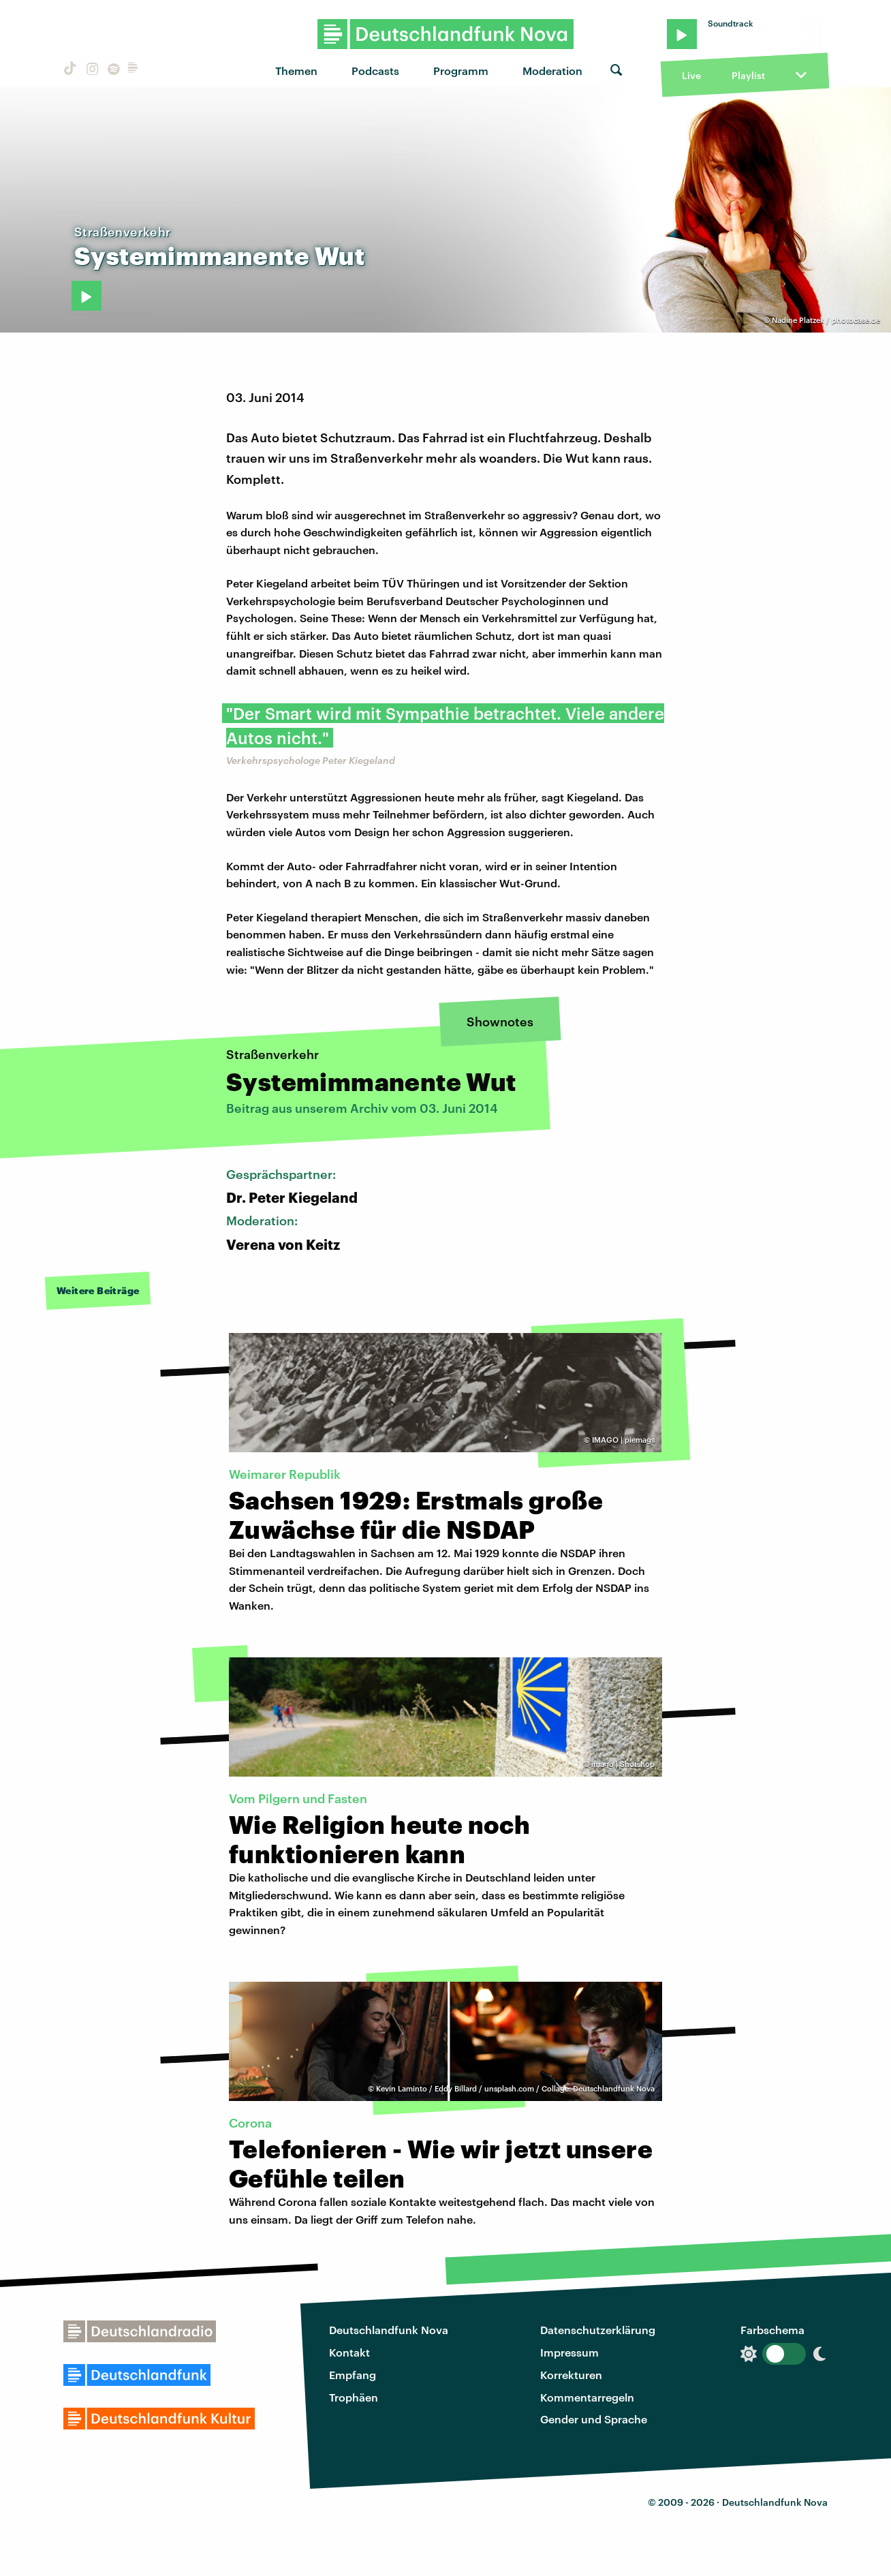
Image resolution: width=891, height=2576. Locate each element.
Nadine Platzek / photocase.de (826, 320)
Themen (296, 70)
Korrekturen (571, 2374)
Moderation (552, 70)
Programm (460, 70)
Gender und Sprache (593, 2418)
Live (691, 75)
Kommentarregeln (587, 2397)
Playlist (748, 75)
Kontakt (349, 2352)
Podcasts (375, 70)
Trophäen (353, 2397)
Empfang (352, 2374)
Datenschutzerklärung (597, 2329)
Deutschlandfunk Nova (388, 2329)
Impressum (569, 2352)
